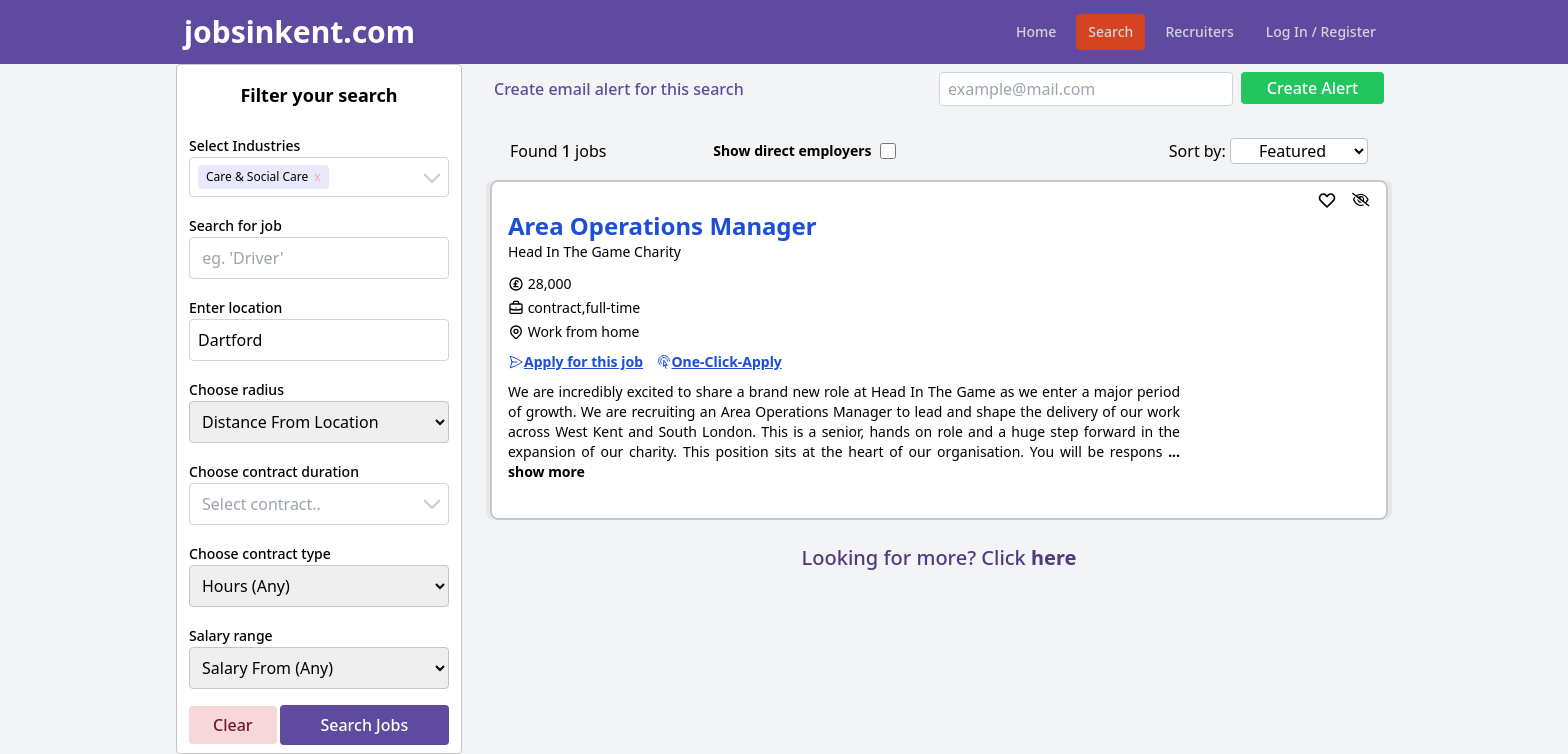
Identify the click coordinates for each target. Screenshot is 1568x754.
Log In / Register (1321, 31)
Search (1110, 31)
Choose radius (236, 389)
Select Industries (244, 145)
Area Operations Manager (662, 225)
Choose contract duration (274, 471)
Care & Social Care (257, 176)
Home (1036, 31)
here (1053, 557)
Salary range (231, 635)
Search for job (235, 225)
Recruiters (1199, 31)
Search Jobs (364, 725)
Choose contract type (260, 553)
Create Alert (1312, 88)
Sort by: (1197, 151)
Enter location (235, 307)
